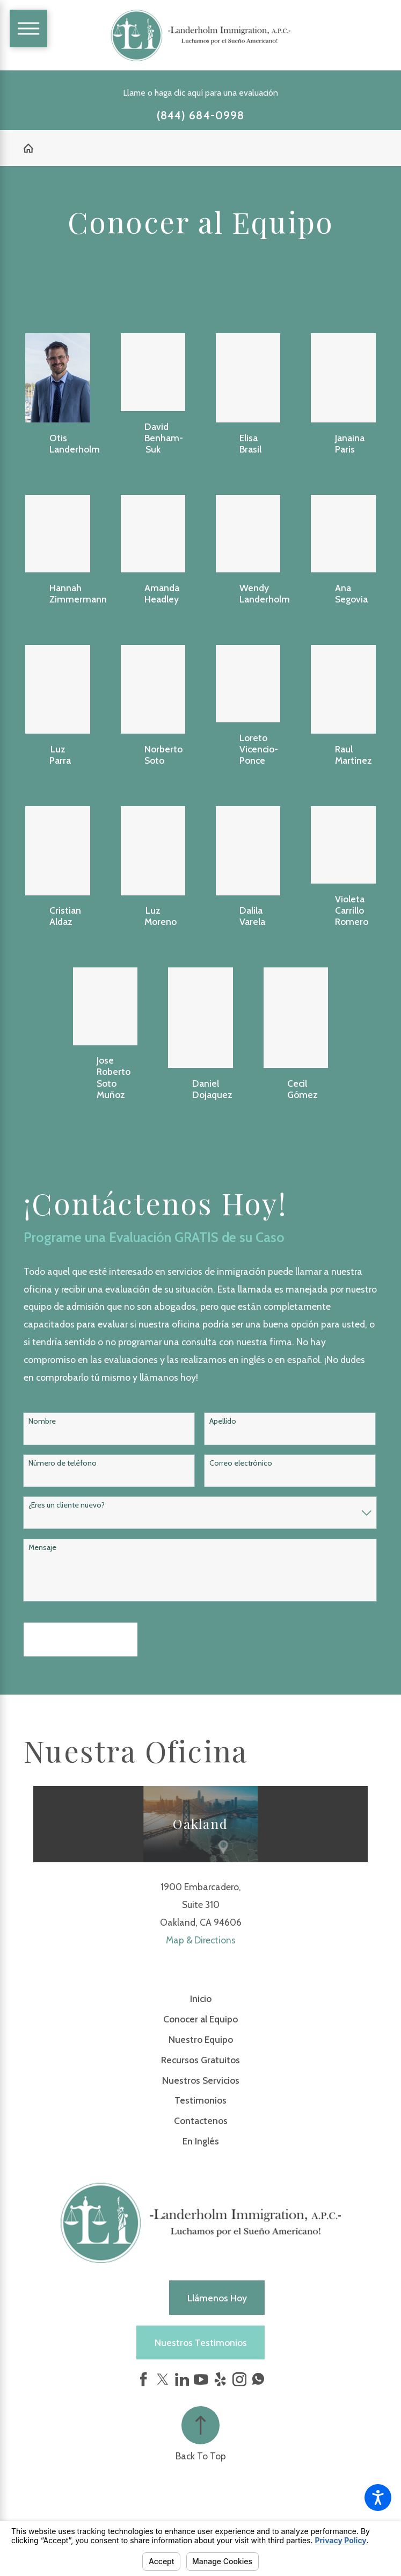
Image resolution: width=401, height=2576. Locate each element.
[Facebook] (143, 2379)
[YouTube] (201, 2379)
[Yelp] (220, 2379)
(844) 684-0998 (200, 115)
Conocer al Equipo (200, 2019)
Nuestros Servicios (200, 2080)
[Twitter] (163, 2379)
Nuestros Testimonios (201, 2342)
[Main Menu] (29, 29)
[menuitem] (200, 1998)
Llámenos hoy (217, 2298)
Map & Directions (201, 1940)
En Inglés (201, 2141)
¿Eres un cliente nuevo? (66, 1505)
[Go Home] (33, 148)
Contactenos (201, 2120)
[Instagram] (239, 2379)
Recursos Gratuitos (200, 2059)
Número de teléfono (62, 1463)
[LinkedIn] (182, 2379)
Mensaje (42, 1547)
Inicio (201, 1998)
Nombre (42, 1421)
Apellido (222, 1421)
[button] (377, 2497)
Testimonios (200, 2100)
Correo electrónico (240, 1463)
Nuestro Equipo (201, 2039)
